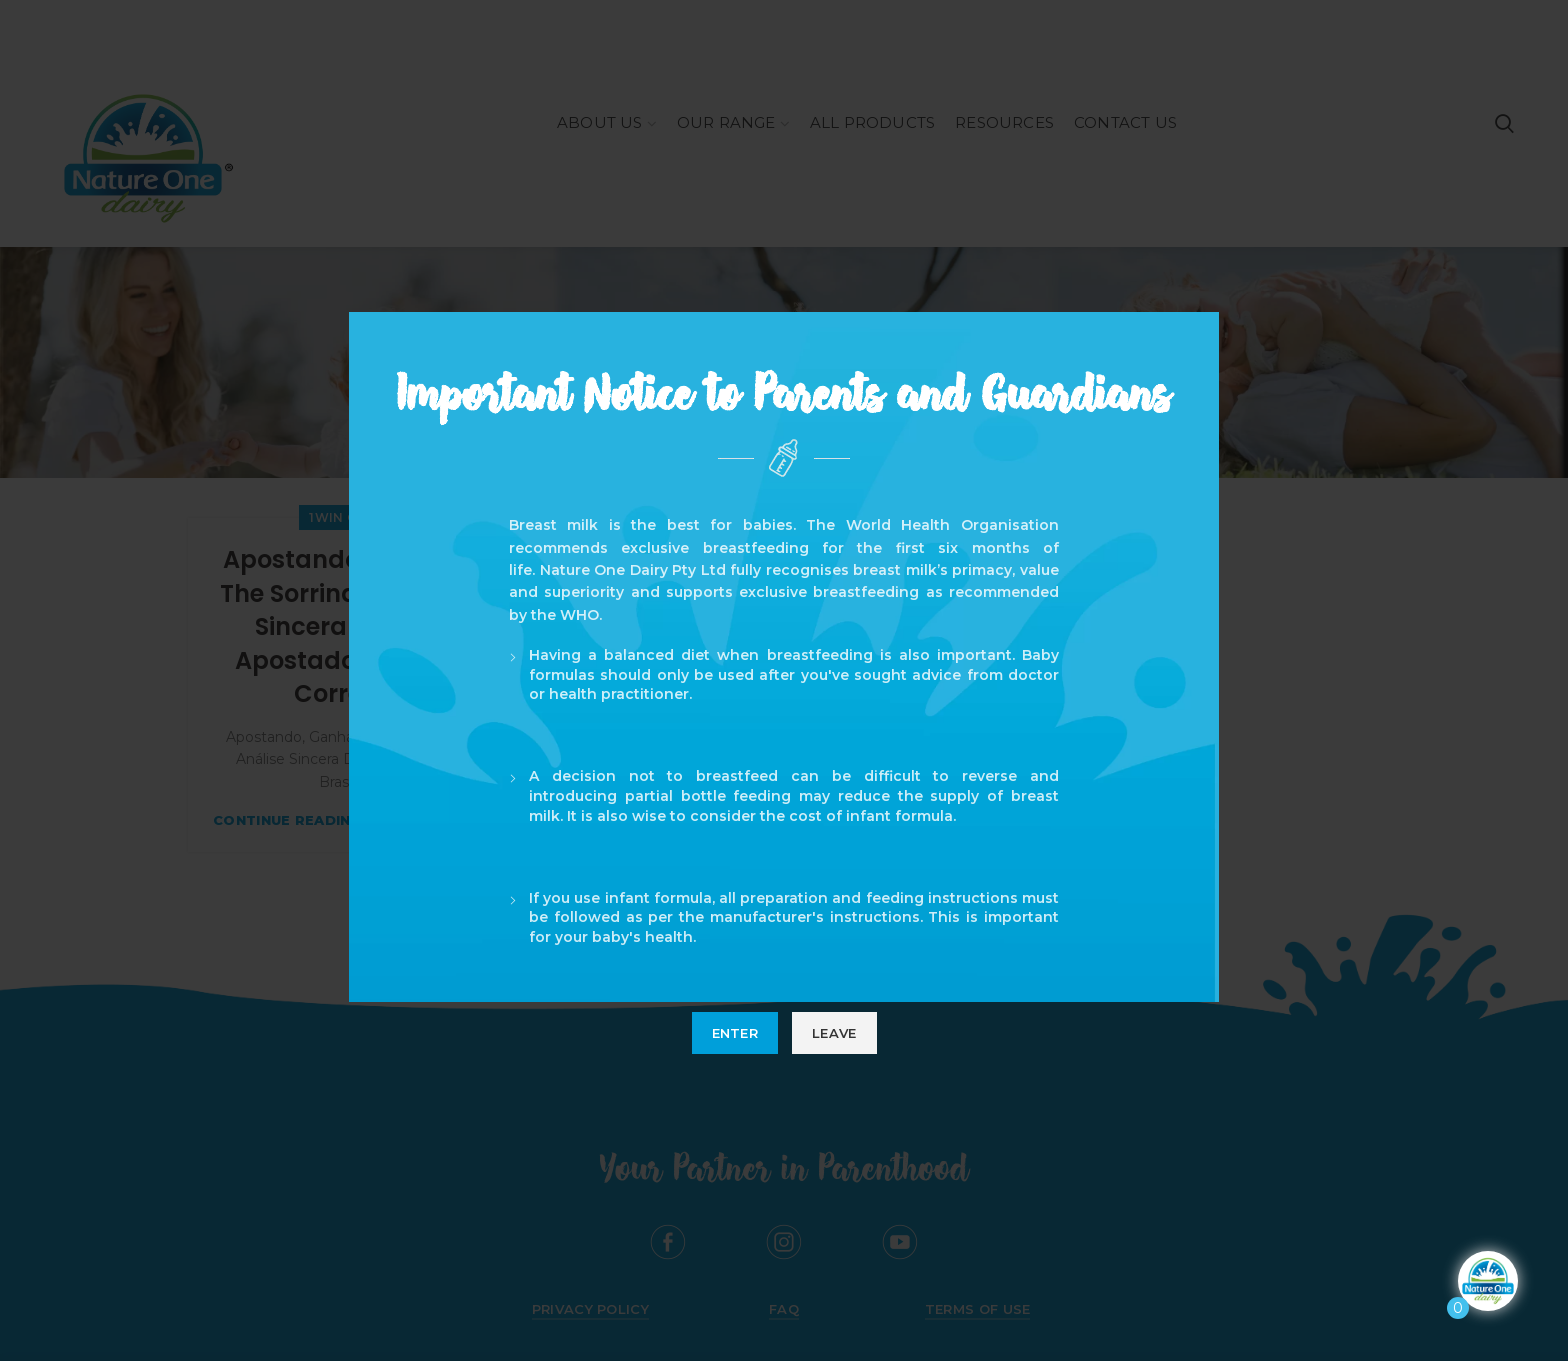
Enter (735, 1033)
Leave (834, 1033)
